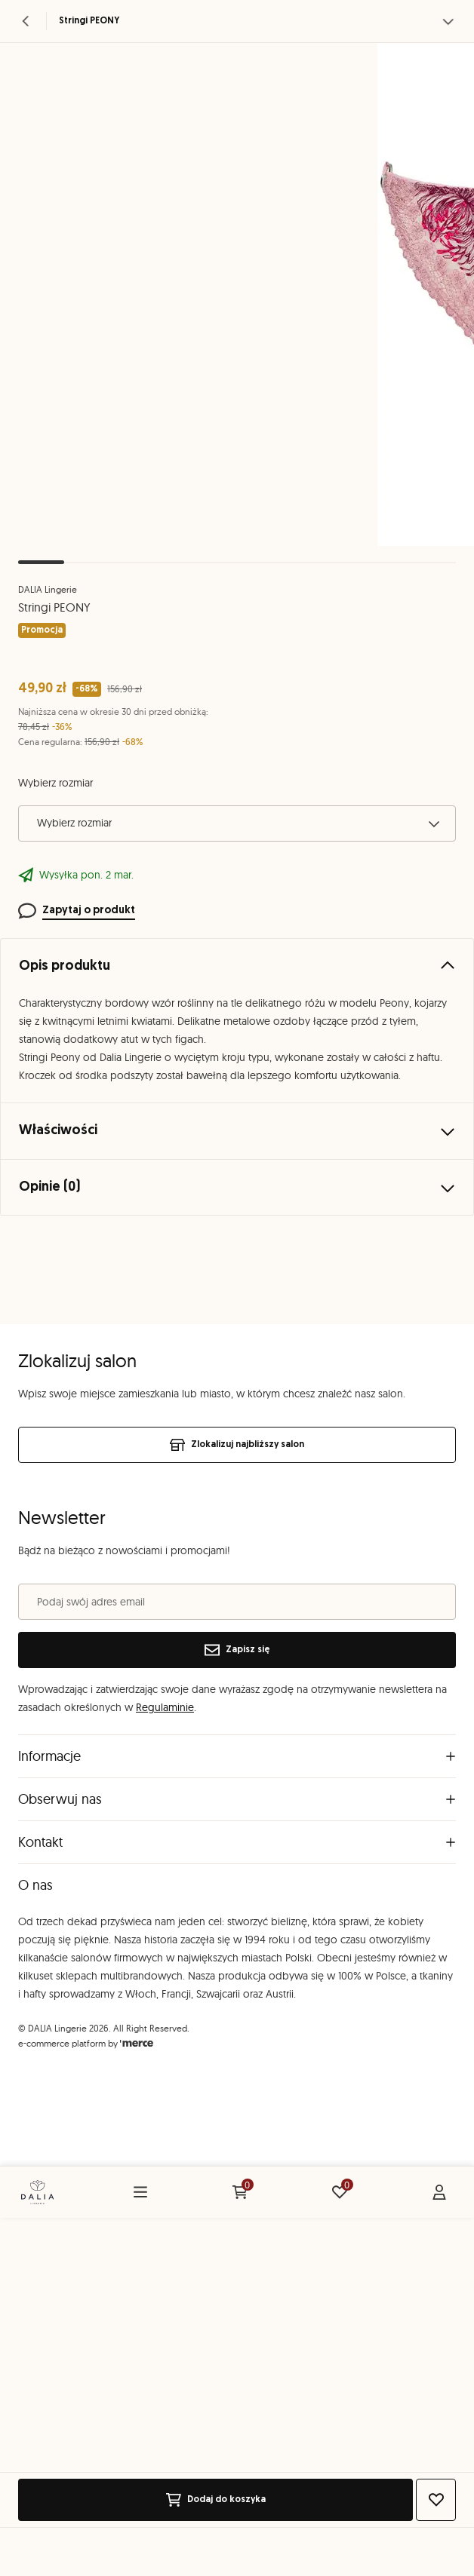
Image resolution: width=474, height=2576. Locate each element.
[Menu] (140, 2192)
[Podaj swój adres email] (237, 1602)
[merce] (136, 2043)
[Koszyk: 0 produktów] (240, 2192)
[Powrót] (26, 21)
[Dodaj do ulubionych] (436, 2500)
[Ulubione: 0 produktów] (339, 2192)
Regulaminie (165, 1707)
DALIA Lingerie (47, 589)
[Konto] (439, 2192)
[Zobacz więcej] (448, 21)
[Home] (37, 2192)
